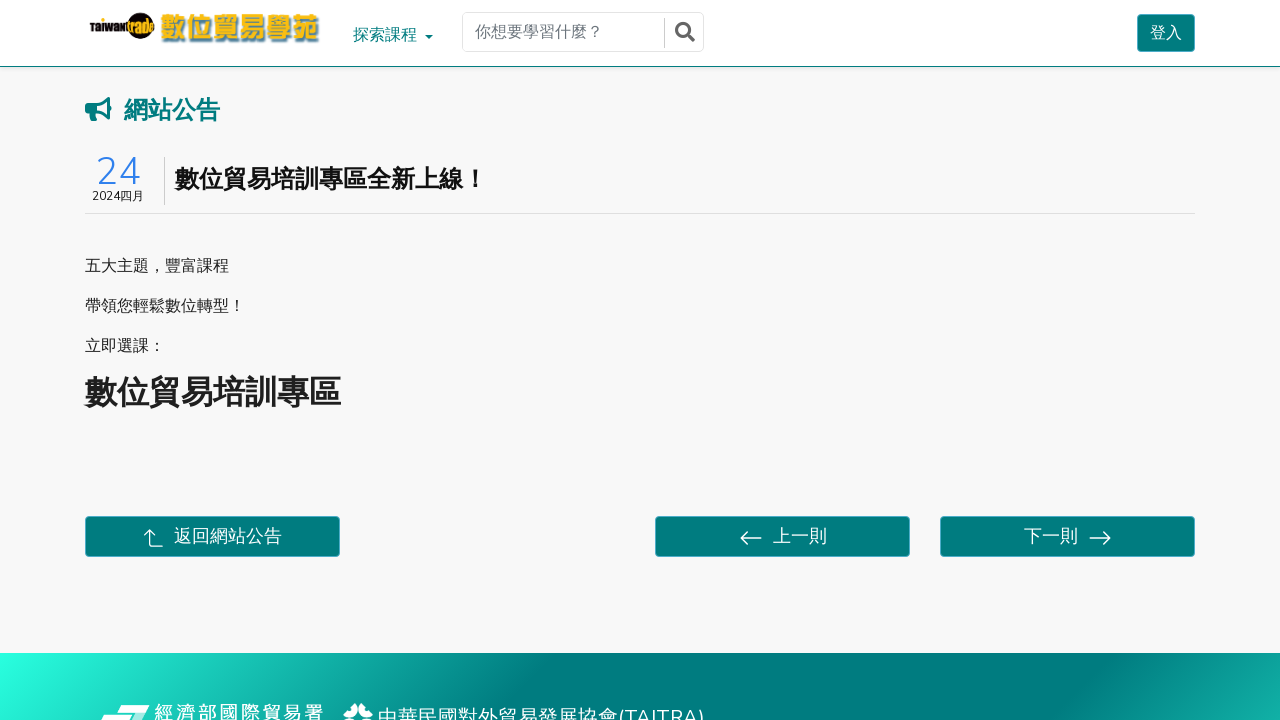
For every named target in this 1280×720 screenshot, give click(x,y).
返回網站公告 (213, 536)
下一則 (1068, 537)
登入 (1166, 33)
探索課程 (387, 35)
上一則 (783, 537)
